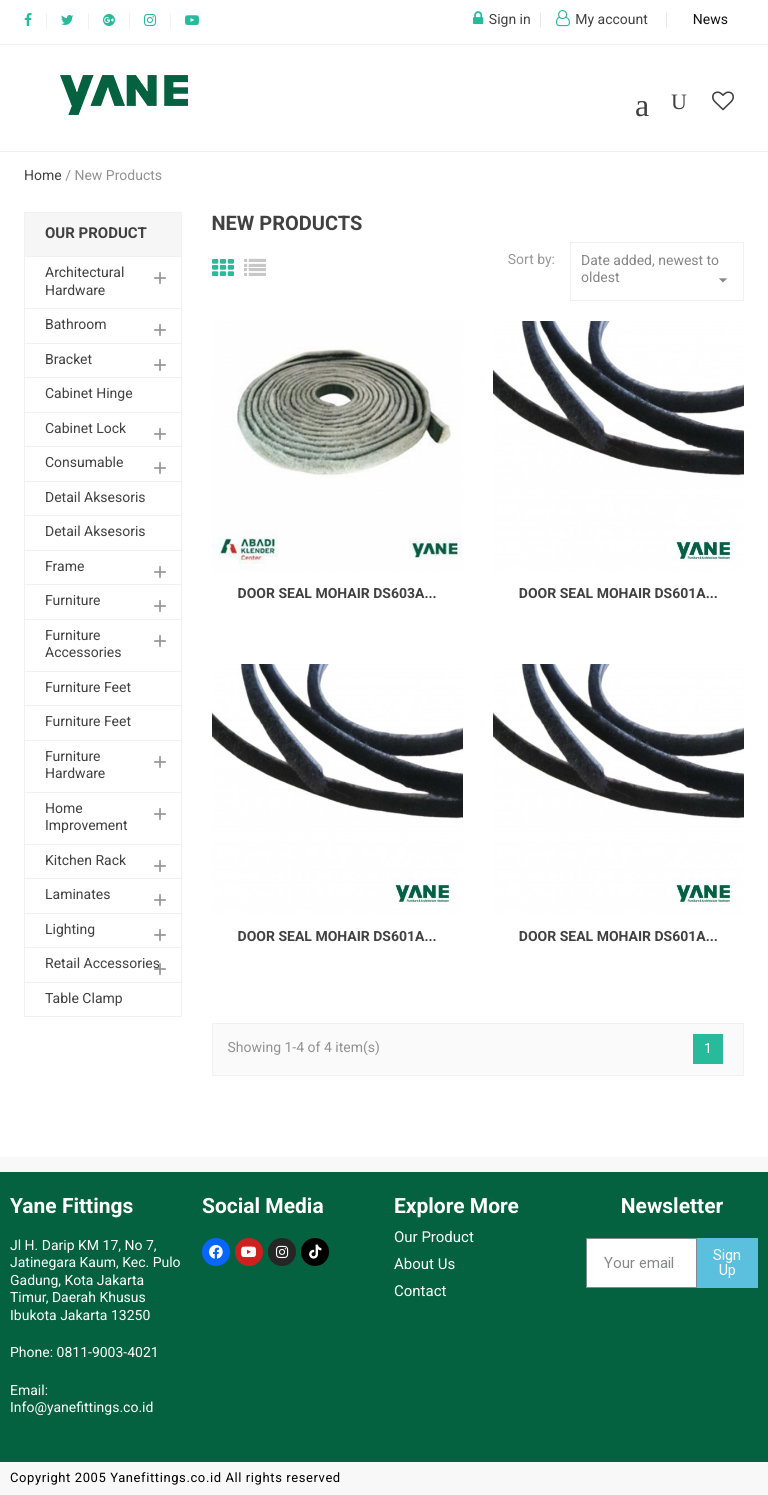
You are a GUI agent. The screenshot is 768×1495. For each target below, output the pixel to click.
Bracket (68, 360)
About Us (424, 1264)
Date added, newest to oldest (657, 272)
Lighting (70, 930)
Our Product (96, 233)
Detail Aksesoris (95, 498)
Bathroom (75, 325)
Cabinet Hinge (89, 394)
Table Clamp (84, 999)
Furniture (73, 601)
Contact (420, 1291)
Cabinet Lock (85, 429)
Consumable (84, 463)
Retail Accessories (102, 964)
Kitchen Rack (85, 861)
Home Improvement (86, 818)
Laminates (77, 895)
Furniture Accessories (83, 645)
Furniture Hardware (75, 766)
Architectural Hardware (84, 282)
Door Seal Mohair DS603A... (337, 594)
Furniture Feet (88, 688)
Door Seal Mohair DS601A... (618, 594)
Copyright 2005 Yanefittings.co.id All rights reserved (175, 1478)
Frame (64, 567)
